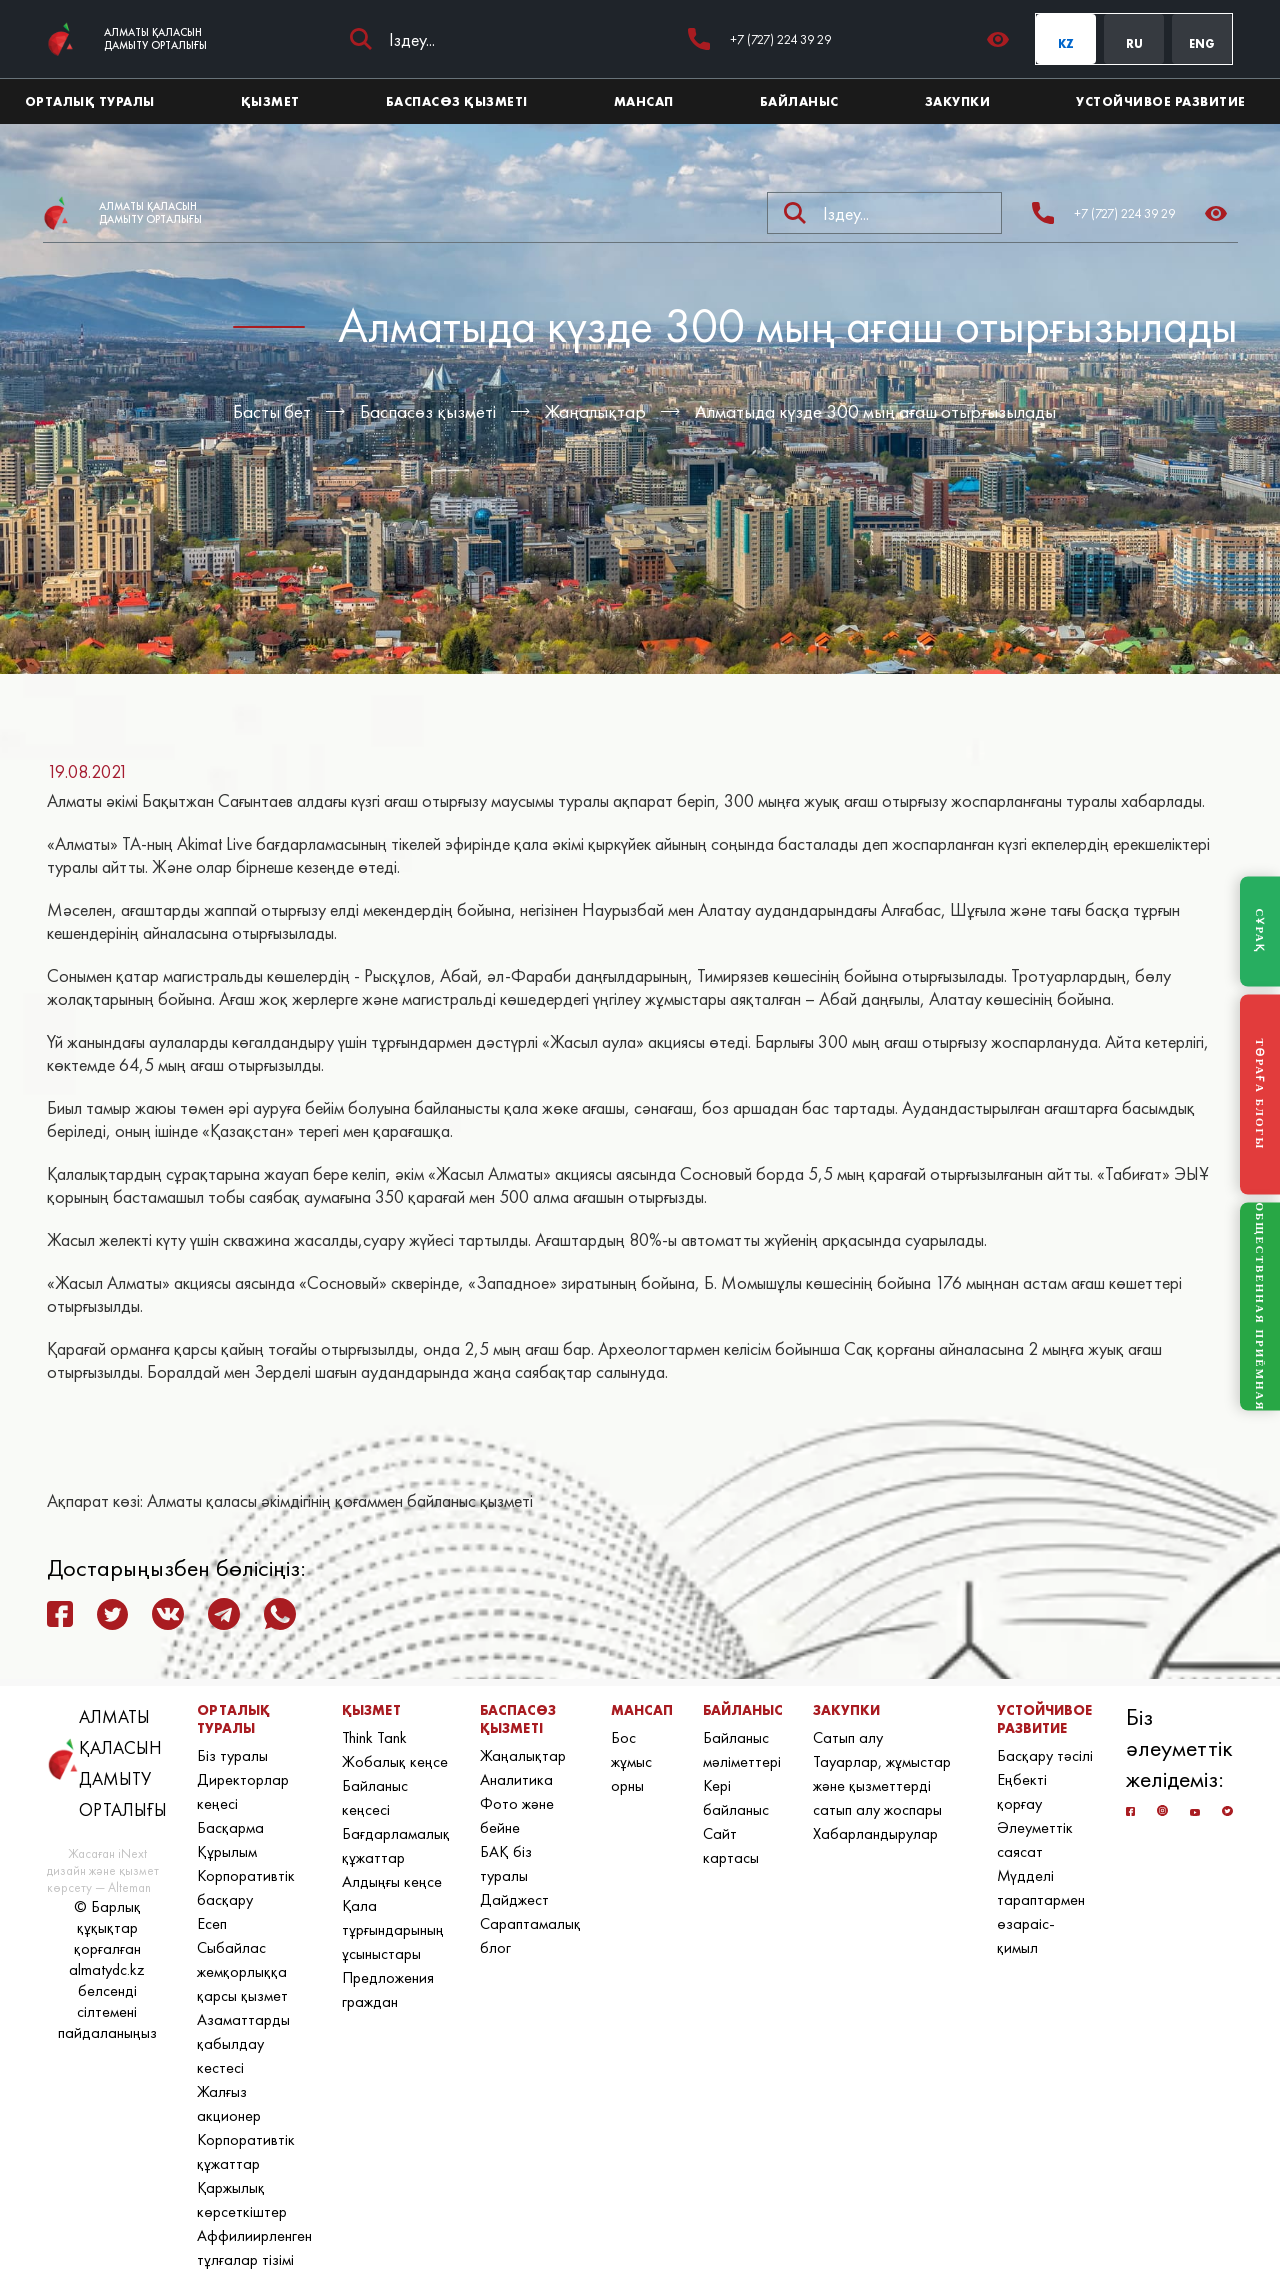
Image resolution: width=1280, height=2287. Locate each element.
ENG (1202, 44)
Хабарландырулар (875, 1833)
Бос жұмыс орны (631, 1761)
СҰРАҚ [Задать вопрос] (1260, 931)
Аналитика (516, 1779)
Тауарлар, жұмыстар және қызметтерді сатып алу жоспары (882, 1785)
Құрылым (227, 1851)
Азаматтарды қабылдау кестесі (243, 2043)
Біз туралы (232, 1755)
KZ (1066, 44)
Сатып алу (848, 1737)
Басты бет (272, 411)
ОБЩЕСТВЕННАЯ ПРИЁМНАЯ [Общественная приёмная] (1260, 1306)
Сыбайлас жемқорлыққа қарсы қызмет (242, 1971)
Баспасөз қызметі (428, 411)
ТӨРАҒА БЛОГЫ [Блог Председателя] (1260, 1094)
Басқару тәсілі (1045, 1755)
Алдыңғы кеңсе (392, 1881)
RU (1134, 44)
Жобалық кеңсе (395, 1761)
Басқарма (230, 1827)
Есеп (212, 1923)
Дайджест (514, 1899)
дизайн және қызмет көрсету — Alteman (103, 1879)
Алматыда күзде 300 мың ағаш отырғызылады (875, 411)
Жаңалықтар (595, 411)
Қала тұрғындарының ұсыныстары (393, 1929)
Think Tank (374, 1737)
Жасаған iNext (107, 1853)
